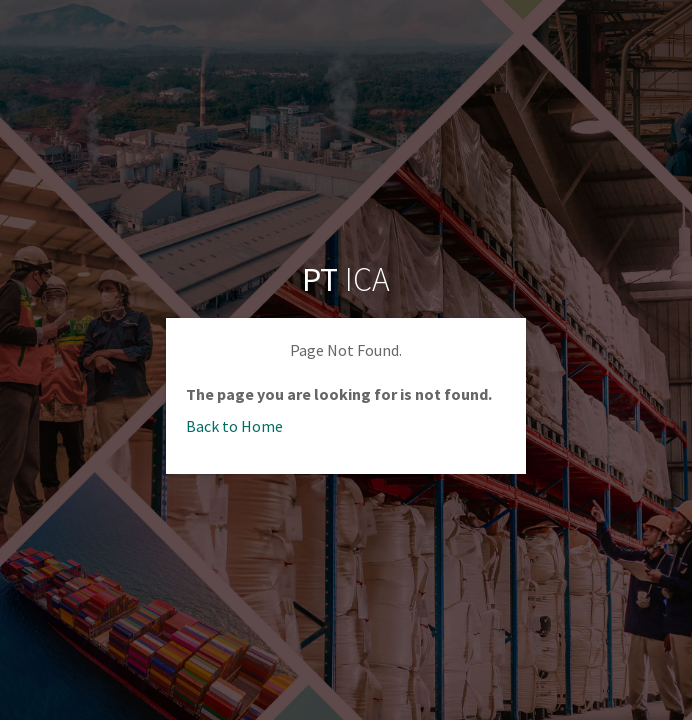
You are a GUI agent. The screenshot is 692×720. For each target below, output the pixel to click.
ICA (346, 279)
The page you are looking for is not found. (339, 394)
